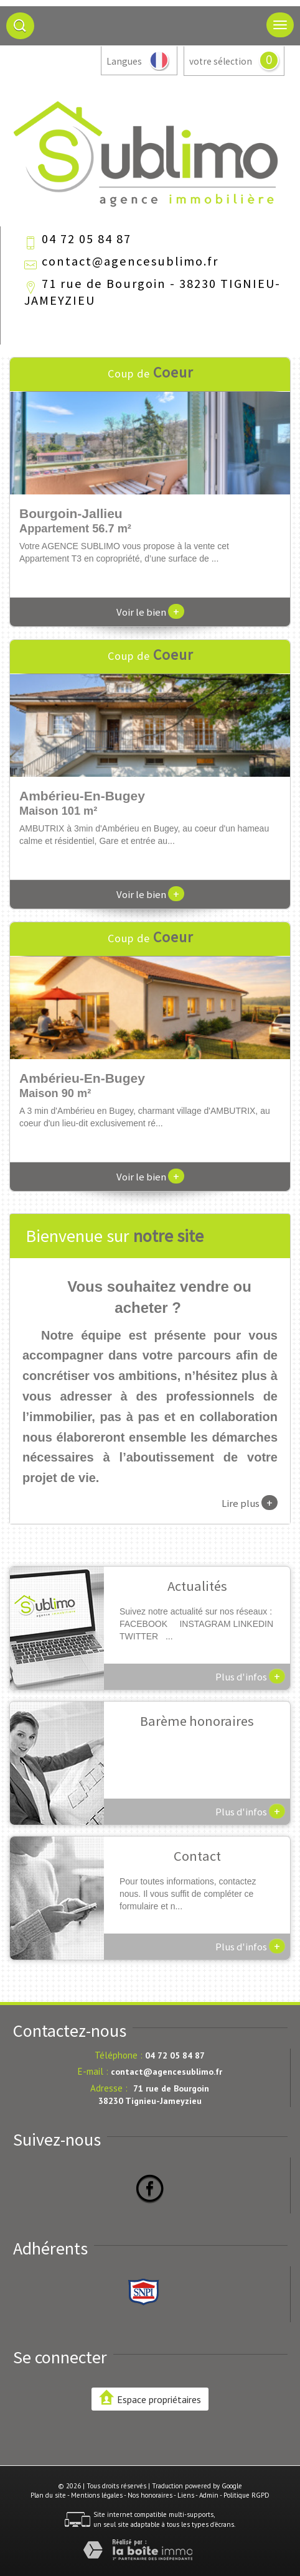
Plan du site (48, 2495)
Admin (208, 2495)
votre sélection (220, 61)
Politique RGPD (246, 2495)
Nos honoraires (150, 2495)
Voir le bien (150, 612)
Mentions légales (97, 2495)
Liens (185, 2495)
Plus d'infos (250, 1676)
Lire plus (250, 1502)
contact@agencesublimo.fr (130, 261)
